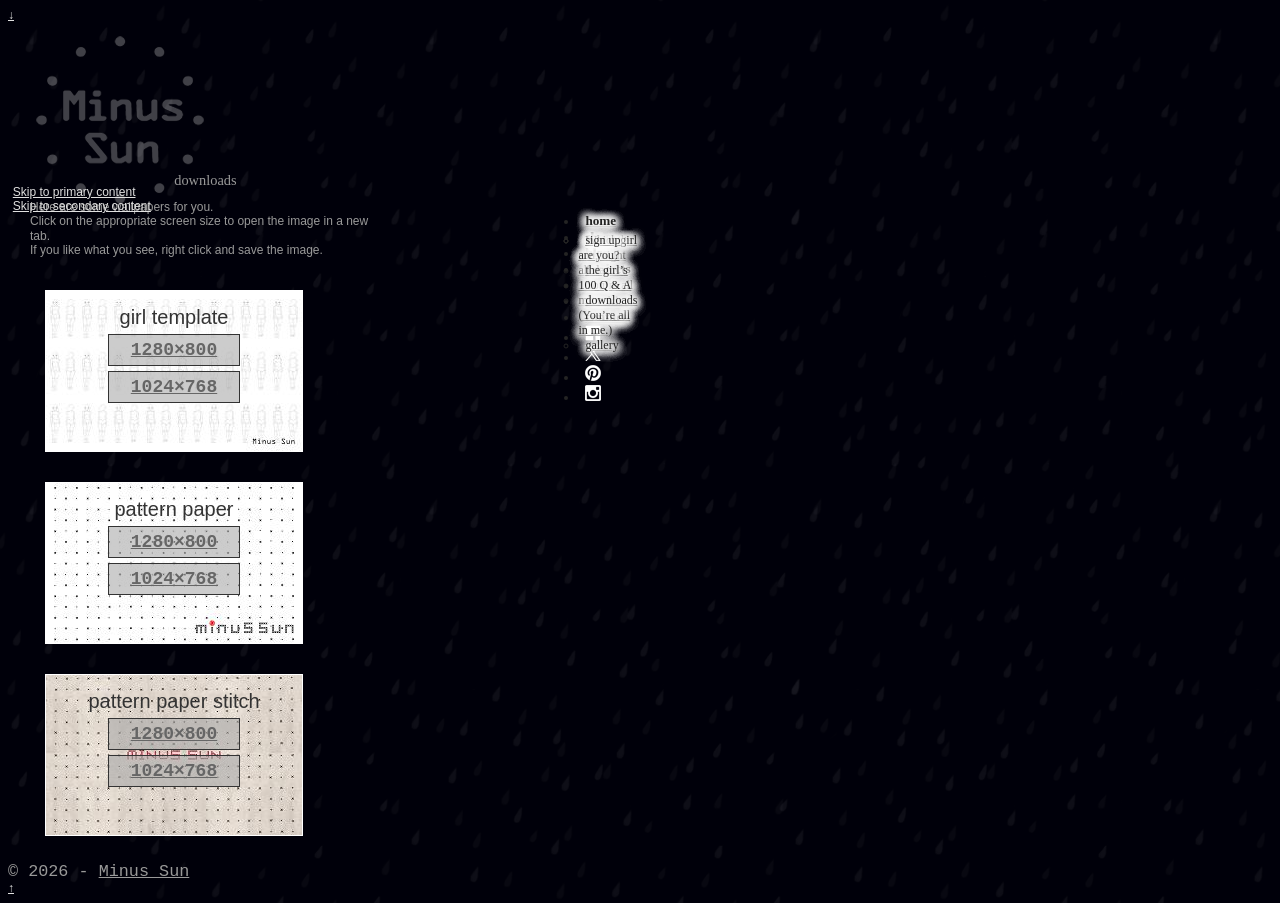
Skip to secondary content (82, 206)
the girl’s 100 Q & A (604, 277)
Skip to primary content (74, 192)
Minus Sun (144, 871)
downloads (611, 300)
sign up (602, 240)
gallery (601, 345)
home (600, 220)
